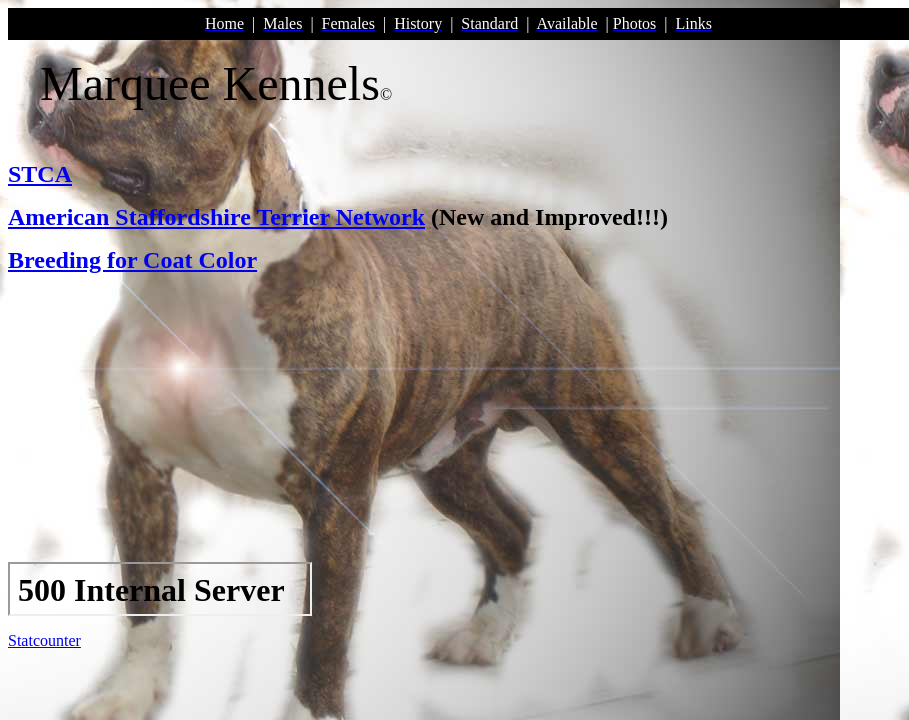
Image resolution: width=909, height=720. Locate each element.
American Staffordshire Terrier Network (216, 217)
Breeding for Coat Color (132, 260)
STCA (40, 174)
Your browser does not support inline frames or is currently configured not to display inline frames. (160, 589)
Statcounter (44, 640)
